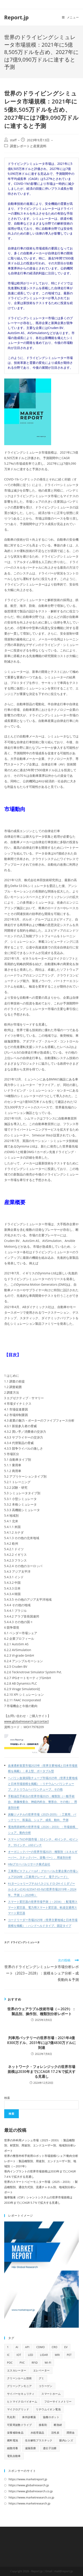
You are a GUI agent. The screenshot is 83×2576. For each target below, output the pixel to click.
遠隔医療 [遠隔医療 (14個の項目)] (30, 2448)
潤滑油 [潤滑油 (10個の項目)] (70, 2433)
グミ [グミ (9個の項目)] (41, 2378)
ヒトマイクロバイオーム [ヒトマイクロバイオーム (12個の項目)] (22, 2401)
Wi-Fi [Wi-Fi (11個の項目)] (48, 2363)
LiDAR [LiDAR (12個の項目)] (44, 2355)
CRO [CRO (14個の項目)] (55, 2347)
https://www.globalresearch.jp (29, 2485)
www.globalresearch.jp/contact (26, 1721)
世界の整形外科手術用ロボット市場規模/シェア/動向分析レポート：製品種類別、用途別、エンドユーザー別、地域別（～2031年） (41, 2161)
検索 (7, 2098)
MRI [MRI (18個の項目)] (57, 2355)
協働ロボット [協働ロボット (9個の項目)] (51, 2417)
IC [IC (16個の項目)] (8, 2355)
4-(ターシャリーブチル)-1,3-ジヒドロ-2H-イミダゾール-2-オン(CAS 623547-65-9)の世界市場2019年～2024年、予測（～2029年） (42, 1889)
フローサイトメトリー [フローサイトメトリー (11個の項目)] (58, 2401)
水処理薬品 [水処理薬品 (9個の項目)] (37, 2433)
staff (13, 140)
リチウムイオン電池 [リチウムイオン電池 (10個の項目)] (48, 2409)
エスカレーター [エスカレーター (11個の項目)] (16, 2370)
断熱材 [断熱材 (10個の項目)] (58, 2425)
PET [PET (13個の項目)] (69, 2355)
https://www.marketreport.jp (28, 2479)
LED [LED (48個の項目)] (30, 2355)
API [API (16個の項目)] (27, 2347)
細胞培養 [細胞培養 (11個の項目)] (12, 2448)
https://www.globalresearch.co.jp (31, 2491)
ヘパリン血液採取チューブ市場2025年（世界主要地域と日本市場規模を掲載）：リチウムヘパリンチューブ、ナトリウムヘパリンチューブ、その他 (43, 1783)
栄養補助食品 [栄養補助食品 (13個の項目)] (15, 2433)
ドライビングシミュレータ (25, 1942)
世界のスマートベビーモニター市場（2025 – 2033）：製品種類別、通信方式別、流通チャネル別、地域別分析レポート (41, 2187)
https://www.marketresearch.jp (29, 2503)
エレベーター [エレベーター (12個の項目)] (41, 2370)
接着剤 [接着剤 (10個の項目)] (43, 2425)
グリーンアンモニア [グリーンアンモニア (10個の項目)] (19, 2386)
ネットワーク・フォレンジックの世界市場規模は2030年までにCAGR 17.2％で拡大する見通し (41, 2071)
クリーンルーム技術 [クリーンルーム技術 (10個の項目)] (19, 2378)
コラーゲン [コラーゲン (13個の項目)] (45, 2386)
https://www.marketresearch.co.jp (31, 2497)
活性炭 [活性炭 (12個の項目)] (55, 2433)
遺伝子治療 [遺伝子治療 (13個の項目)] (50, 2448)
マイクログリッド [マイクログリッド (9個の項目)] (18, 2409)
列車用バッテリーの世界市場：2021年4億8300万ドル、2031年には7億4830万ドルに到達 (41, 2042)
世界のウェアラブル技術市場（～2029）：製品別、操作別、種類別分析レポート (41, 2011)
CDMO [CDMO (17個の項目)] (40, 2347)
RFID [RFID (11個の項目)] (35, 2363)
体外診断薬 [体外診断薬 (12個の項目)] (29, 2417)
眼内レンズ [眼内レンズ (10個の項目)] (66, 2440)
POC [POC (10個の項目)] (10, 2363)
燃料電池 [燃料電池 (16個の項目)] (12, 2440)
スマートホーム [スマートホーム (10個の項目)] (51, 2394)
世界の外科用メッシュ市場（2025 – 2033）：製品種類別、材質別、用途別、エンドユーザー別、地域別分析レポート (40, 2145)
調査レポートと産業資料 (28, 146)
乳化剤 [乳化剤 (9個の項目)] (11, 2417)
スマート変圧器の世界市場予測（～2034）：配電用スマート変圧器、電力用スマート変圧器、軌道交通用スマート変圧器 (43, 1907)
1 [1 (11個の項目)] (8, 2347)
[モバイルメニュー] (70, 17)
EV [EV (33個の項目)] (66, 2347)
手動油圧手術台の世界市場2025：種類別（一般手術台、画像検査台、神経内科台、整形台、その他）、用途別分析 (42, 1801)
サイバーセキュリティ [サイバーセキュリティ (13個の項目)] (21, 2394)
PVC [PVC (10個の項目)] (22, 2363)
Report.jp (16, 17)
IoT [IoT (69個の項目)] (19, 2355)
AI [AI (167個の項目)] (16, 2347)
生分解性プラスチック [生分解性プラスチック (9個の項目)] (38, 2440)
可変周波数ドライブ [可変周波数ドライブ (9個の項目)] (19, 2425)
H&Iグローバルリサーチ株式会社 (29, 1864)
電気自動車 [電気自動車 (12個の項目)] (14, 2456)
